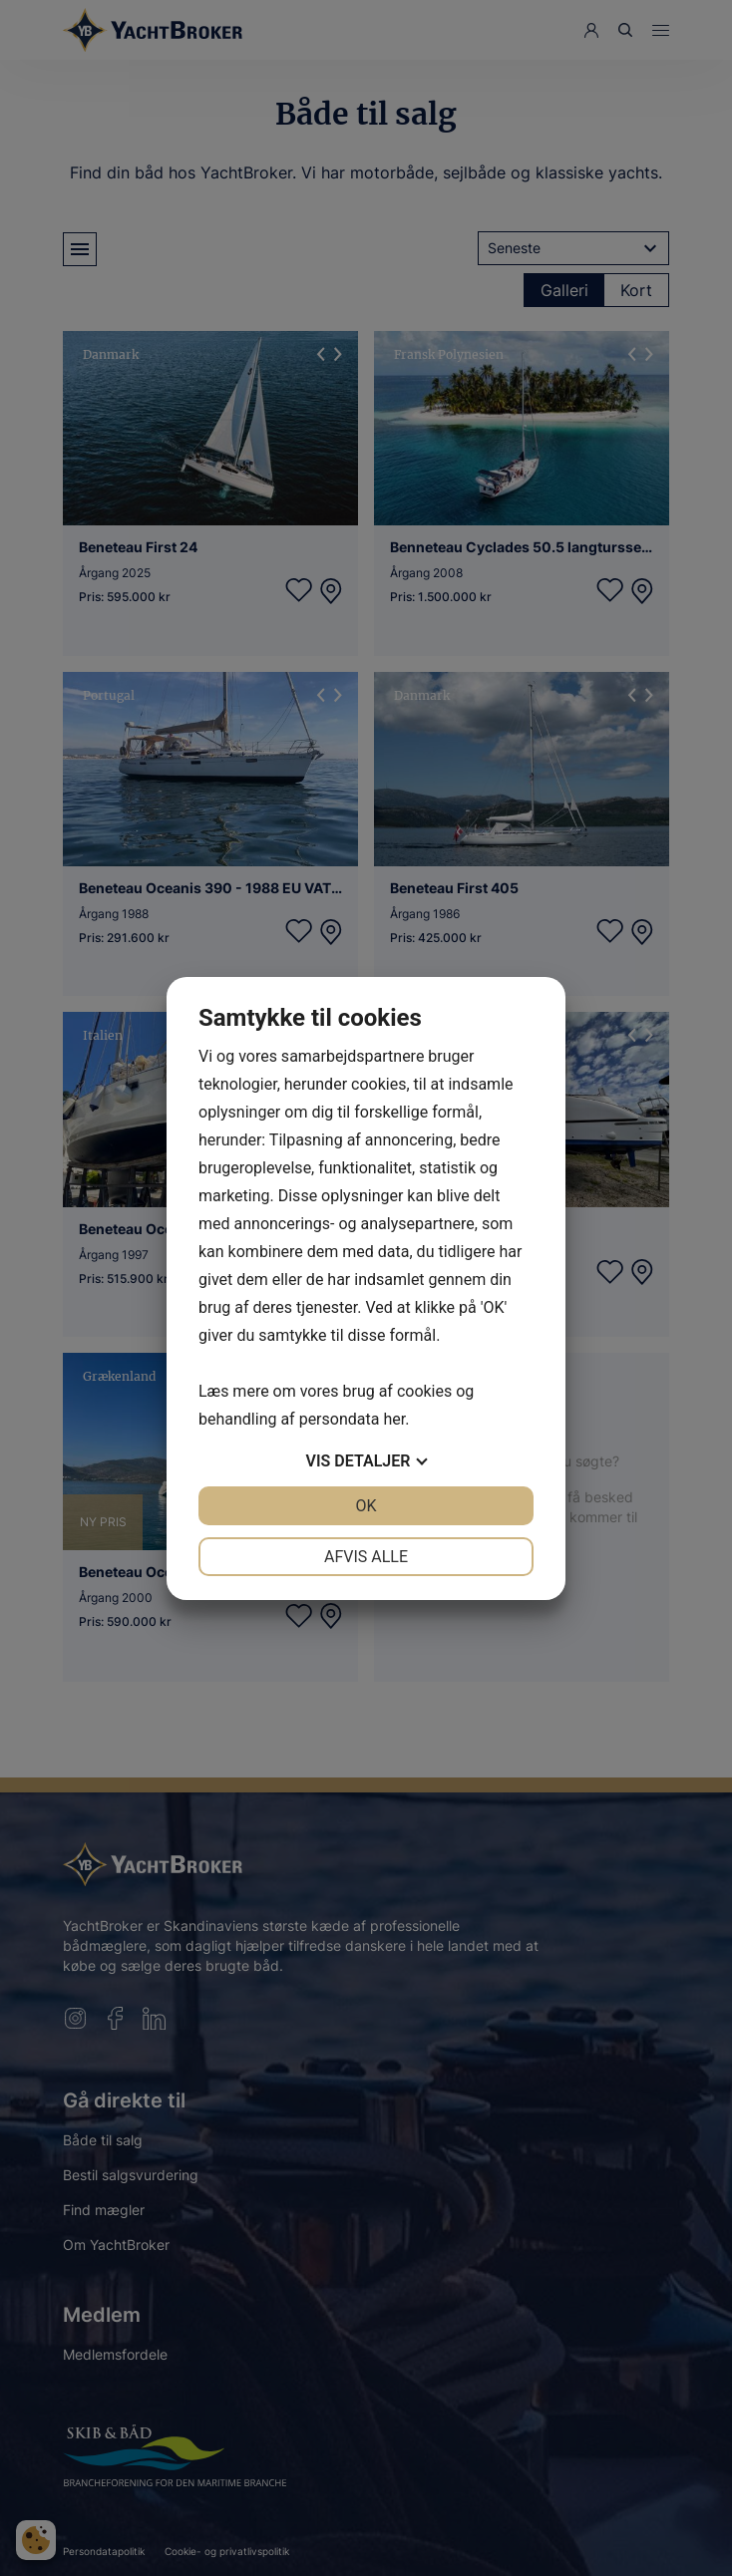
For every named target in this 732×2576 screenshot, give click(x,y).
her (394, 1419)
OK (365, 1505)
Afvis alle (366, 1556)
